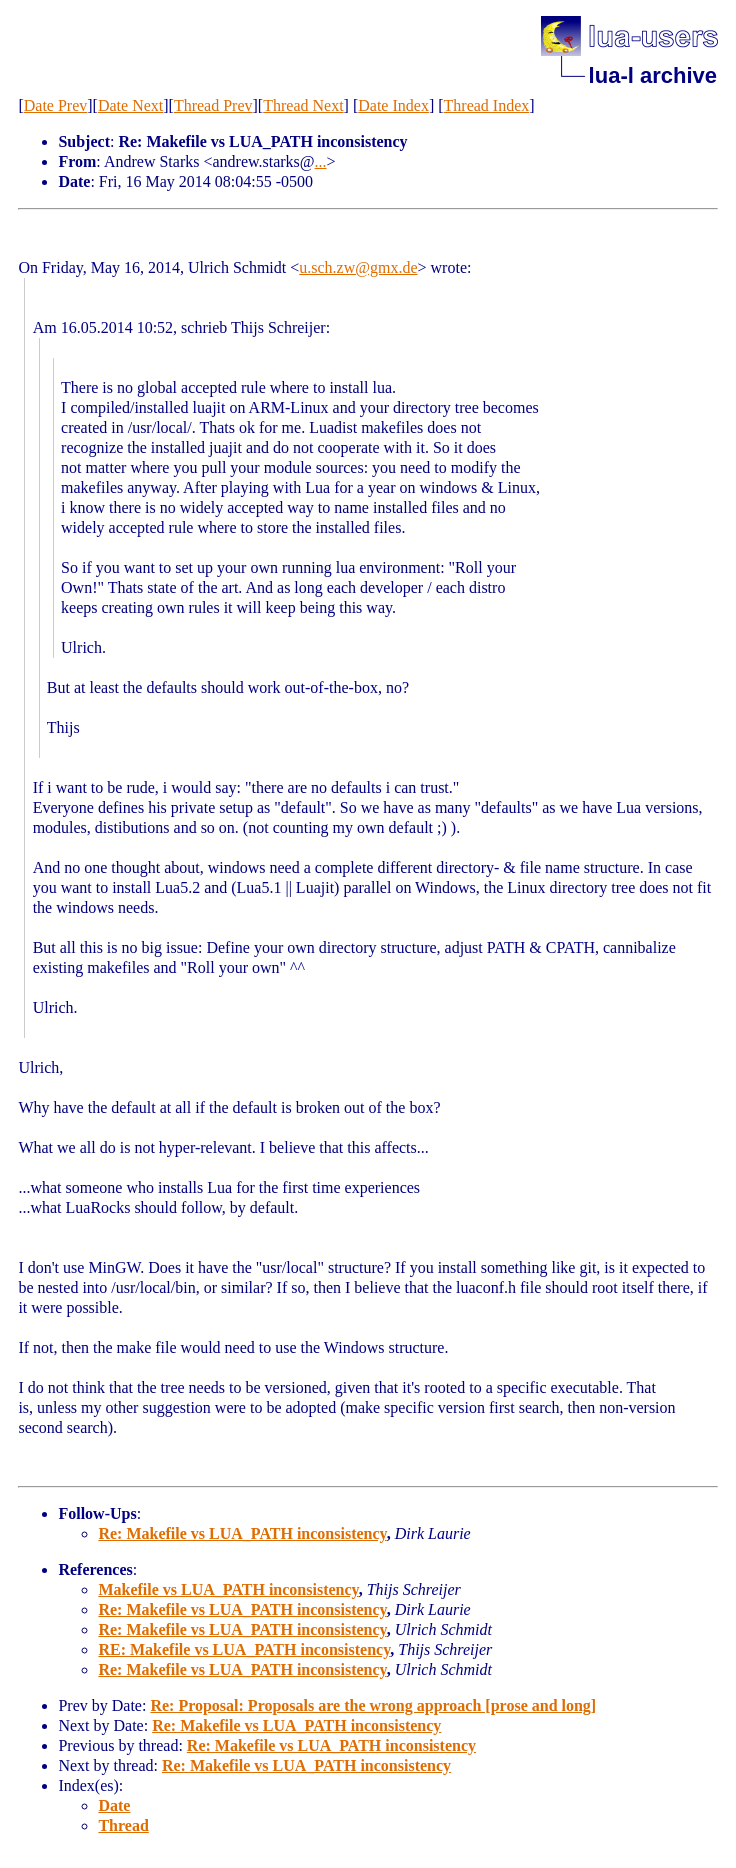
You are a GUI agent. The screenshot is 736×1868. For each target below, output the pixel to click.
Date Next (130, 105)
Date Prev (56, 105)
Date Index (393, 105)
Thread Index (487, 105)
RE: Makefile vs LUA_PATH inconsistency (244, 1649)
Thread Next (303, 105)
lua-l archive (653, 75)
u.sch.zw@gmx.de (358, 267)
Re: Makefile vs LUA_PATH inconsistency (242, 1533)
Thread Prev (213, 105)
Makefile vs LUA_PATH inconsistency (228, 1589)
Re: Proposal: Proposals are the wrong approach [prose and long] (373, 1705)
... (321, 161)
